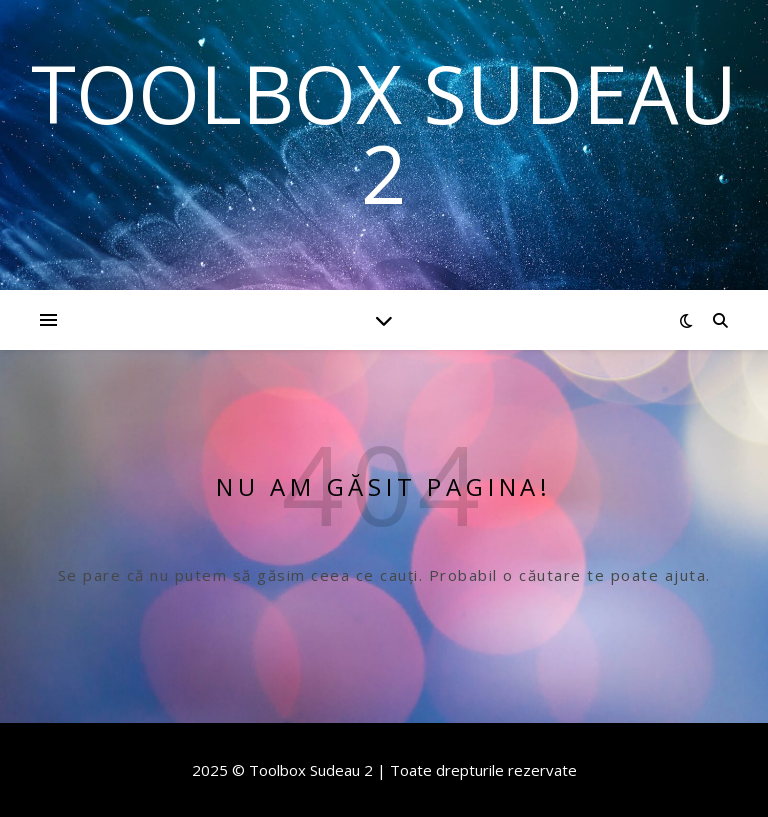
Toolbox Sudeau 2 (384, 133)
